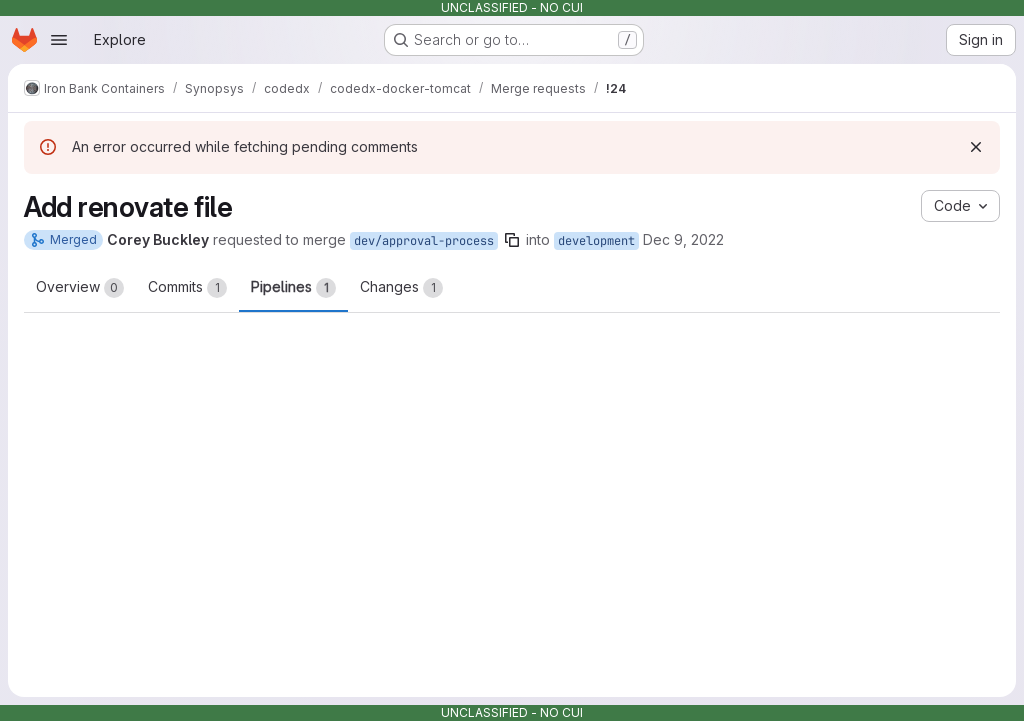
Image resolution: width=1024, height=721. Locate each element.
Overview (80, 288)
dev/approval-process (424, 241)
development (596, 241)
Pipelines (293, 288)
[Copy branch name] (512, 240)
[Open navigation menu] (59, 40)
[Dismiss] (976, 147)
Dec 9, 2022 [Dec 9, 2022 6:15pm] (683, 239)
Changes (401, 288)
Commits (187, 288)
